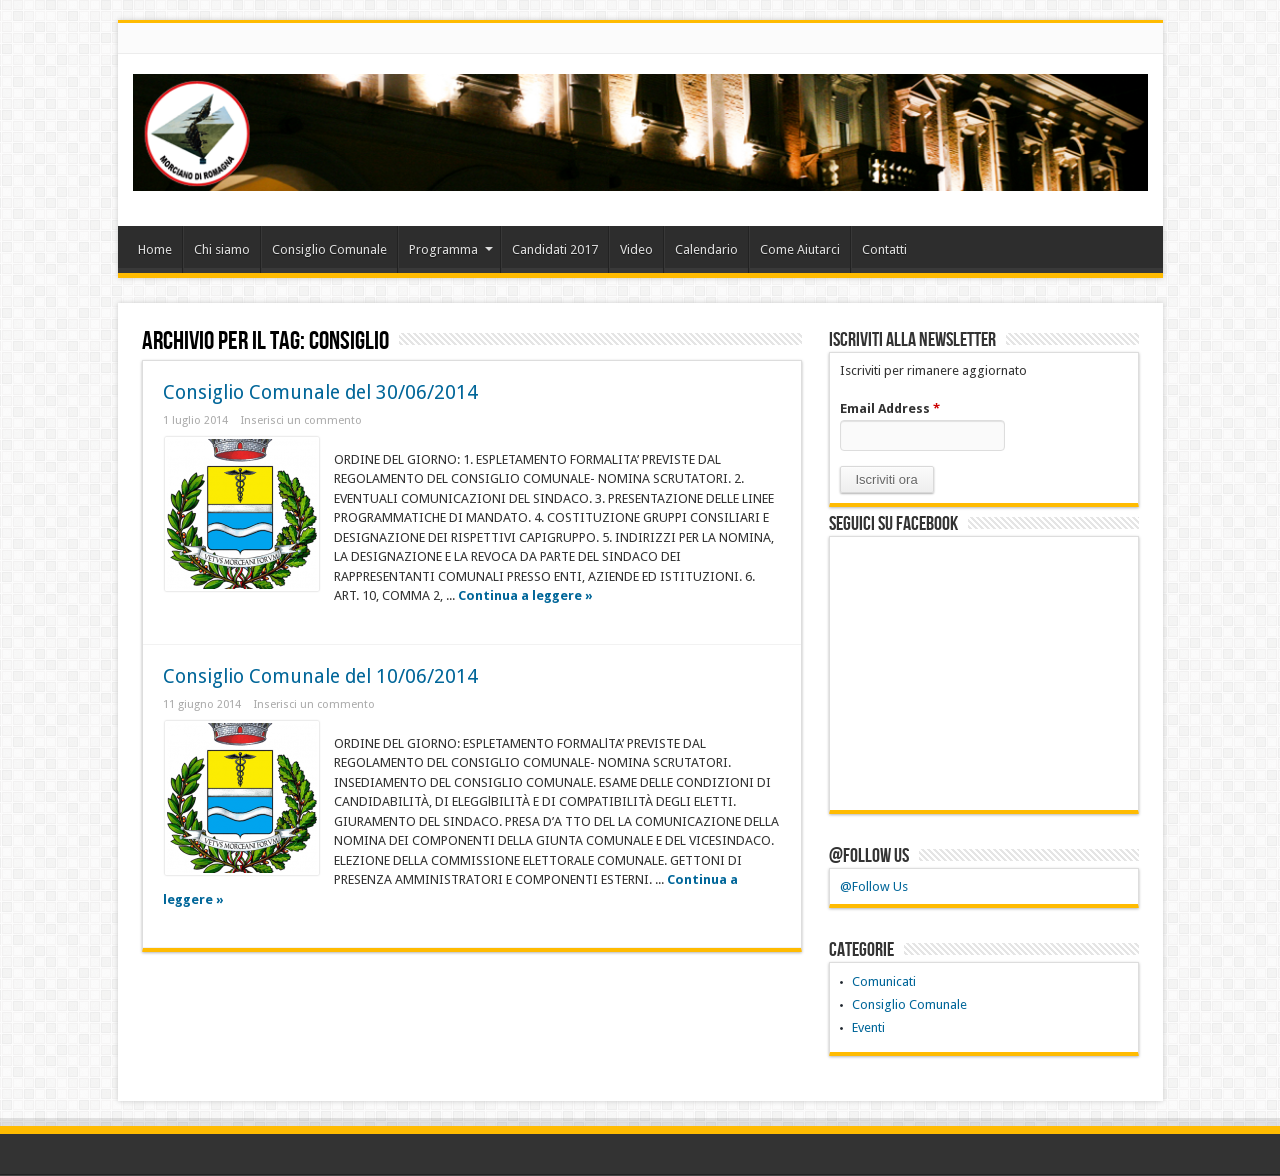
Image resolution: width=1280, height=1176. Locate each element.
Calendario (706, 249)
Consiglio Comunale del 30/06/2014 (320, 392)
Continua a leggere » (525, 595)
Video (636, 249)
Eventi (868, 1027)
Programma (451, 249)
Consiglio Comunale (329, 249)
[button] (887, 479)
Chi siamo (222, 249)
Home (155, 249)
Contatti (884, 249)
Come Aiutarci (800, 249)
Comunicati (884, 981)
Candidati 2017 (555, 249)
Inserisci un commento (301, 420)
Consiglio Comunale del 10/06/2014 (320, 676)
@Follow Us (869, 856)
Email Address (890, 408)
